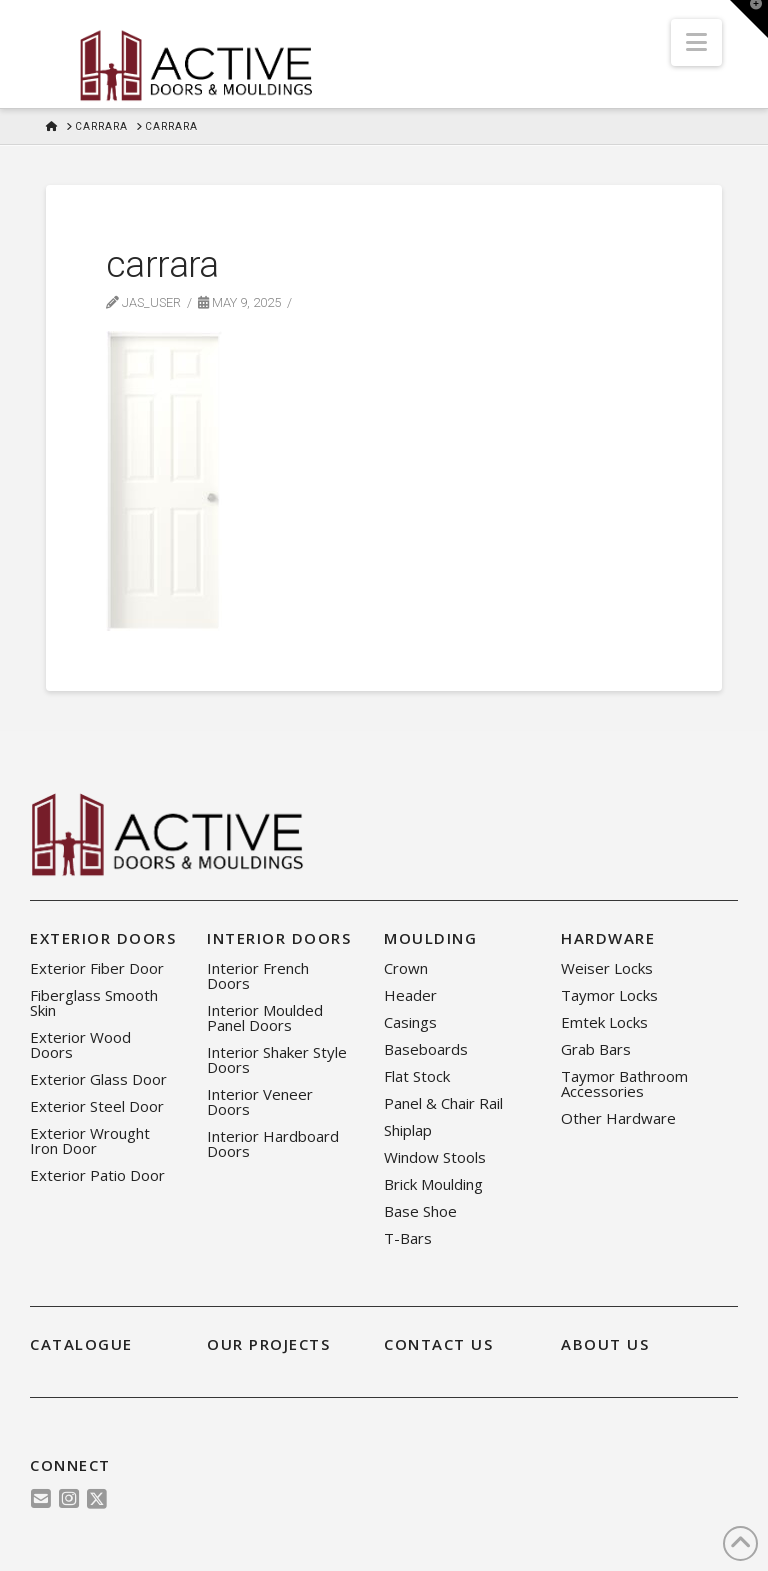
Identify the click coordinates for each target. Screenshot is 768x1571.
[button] (696, 42)
